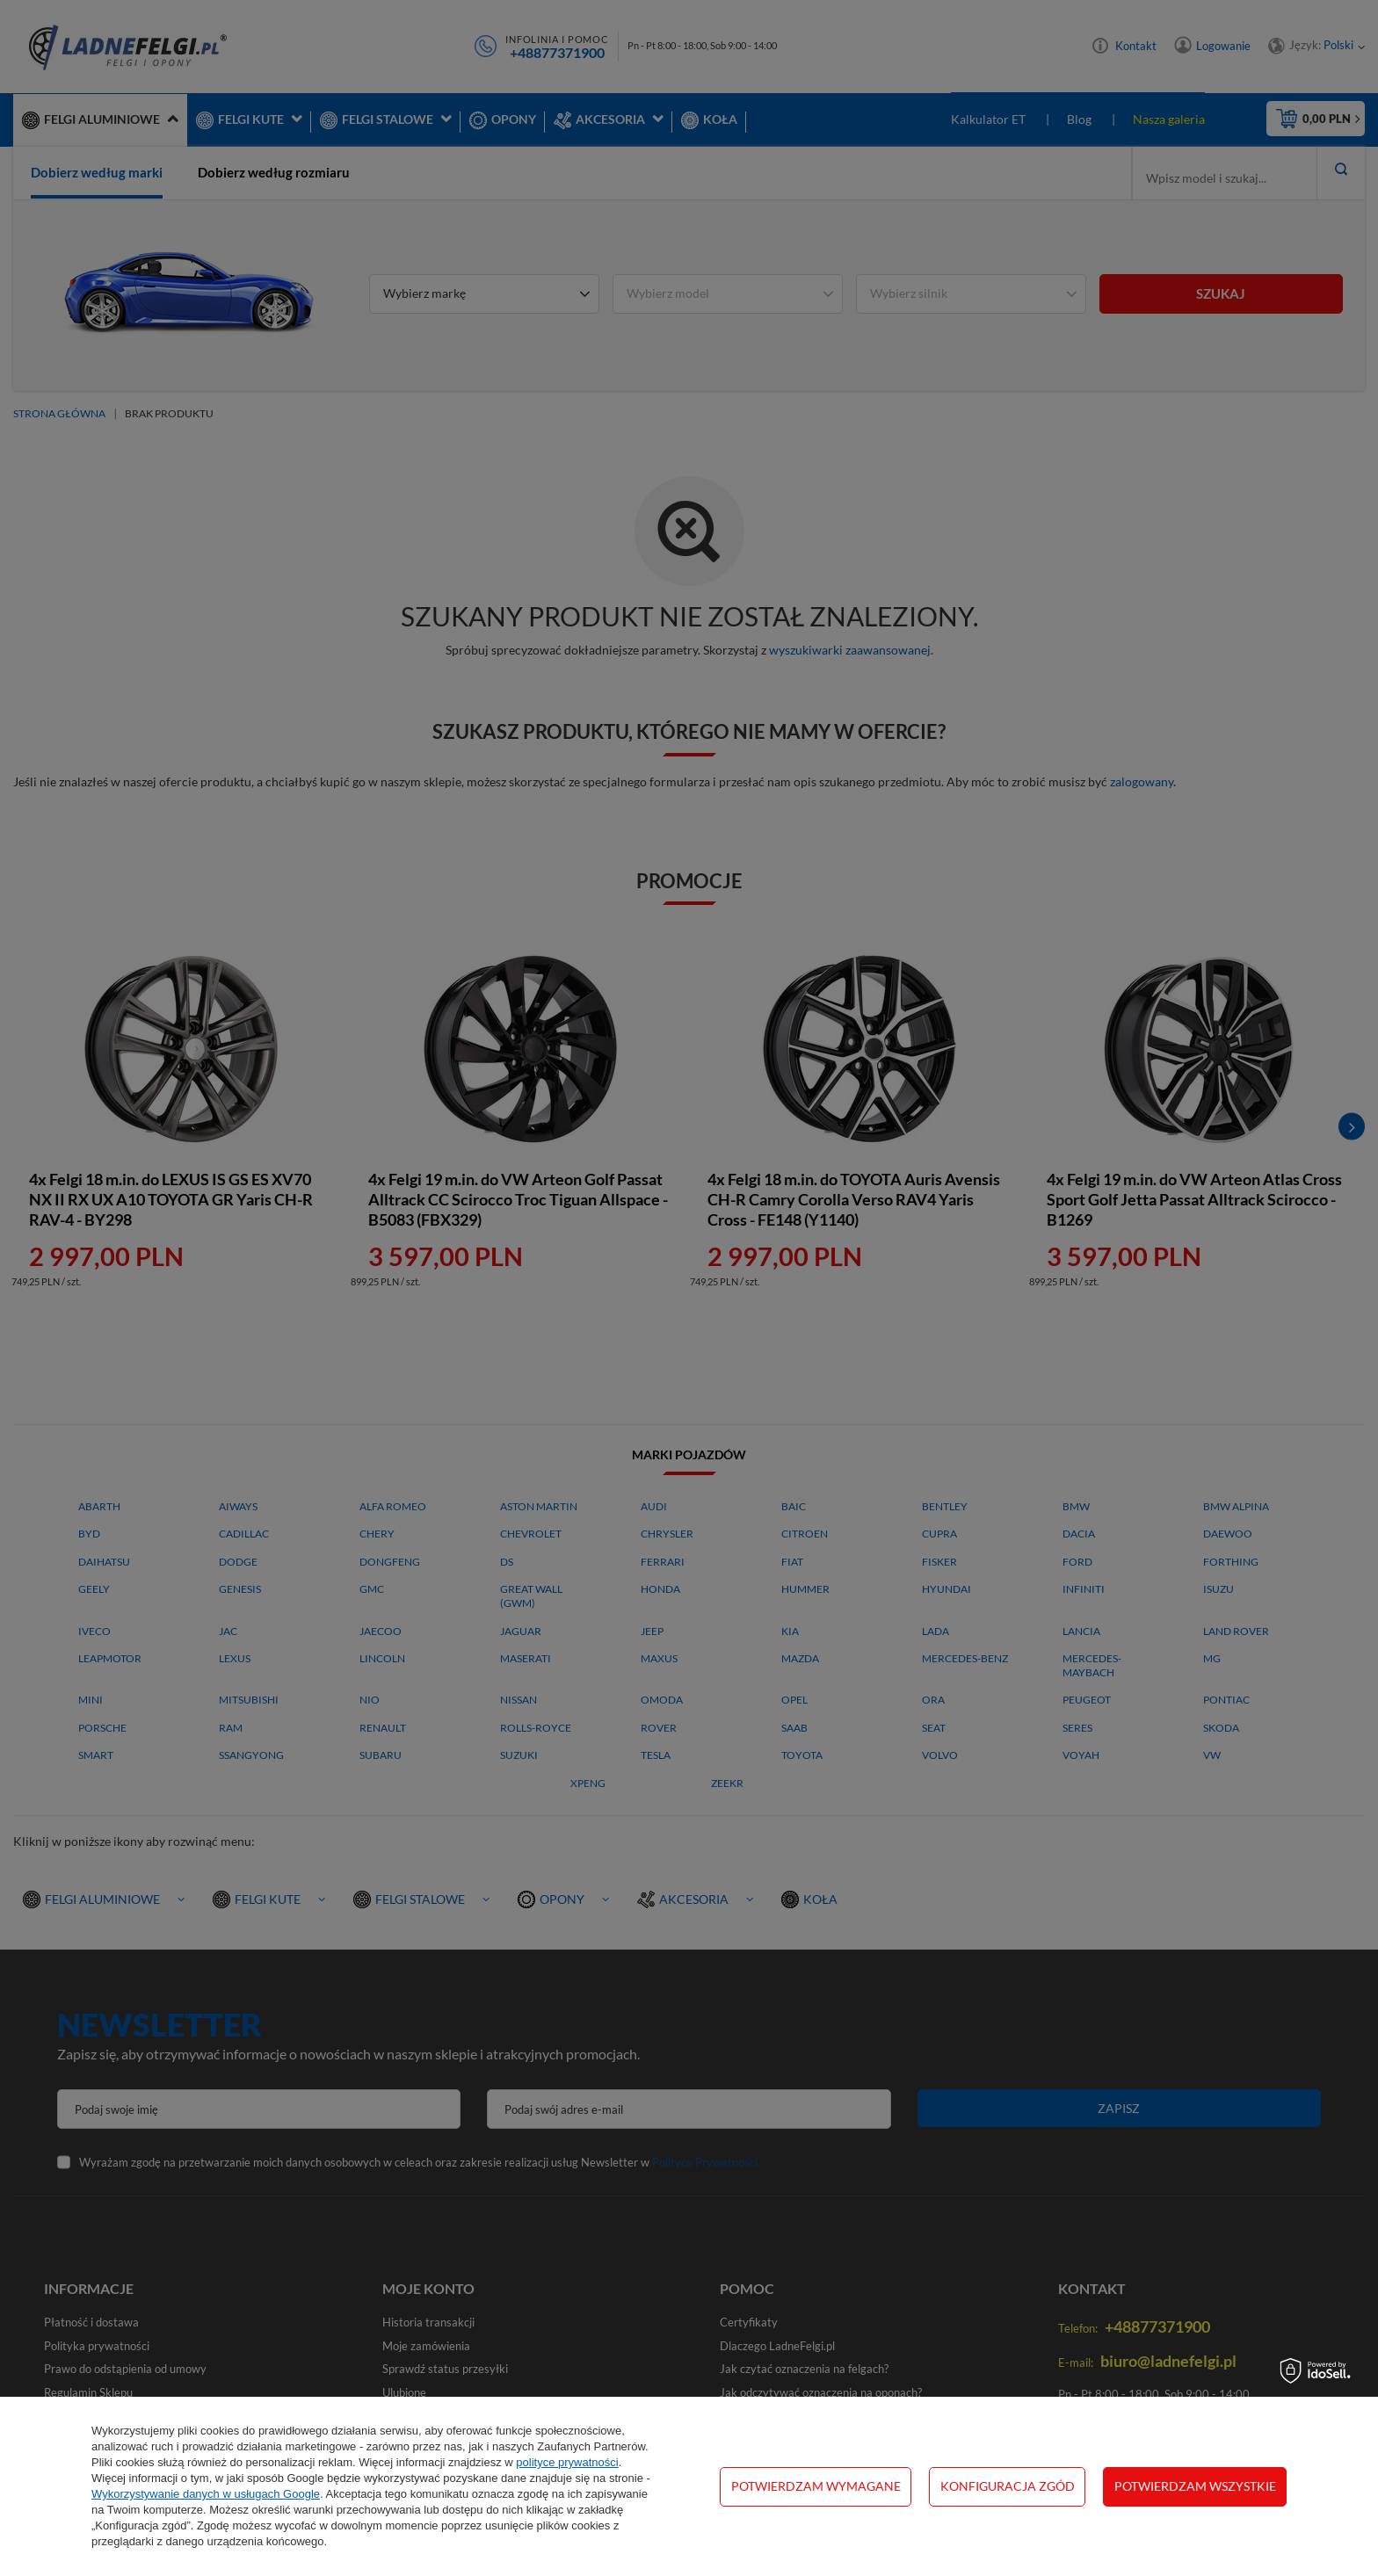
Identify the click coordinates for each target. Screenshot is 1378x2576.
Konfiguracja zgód (1007, 2485)
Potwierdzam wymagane (816, 2485)
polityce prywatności (567, 2462)
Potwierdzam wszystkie (1195, 2485)
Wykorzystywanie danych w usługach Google (205, 2493)
